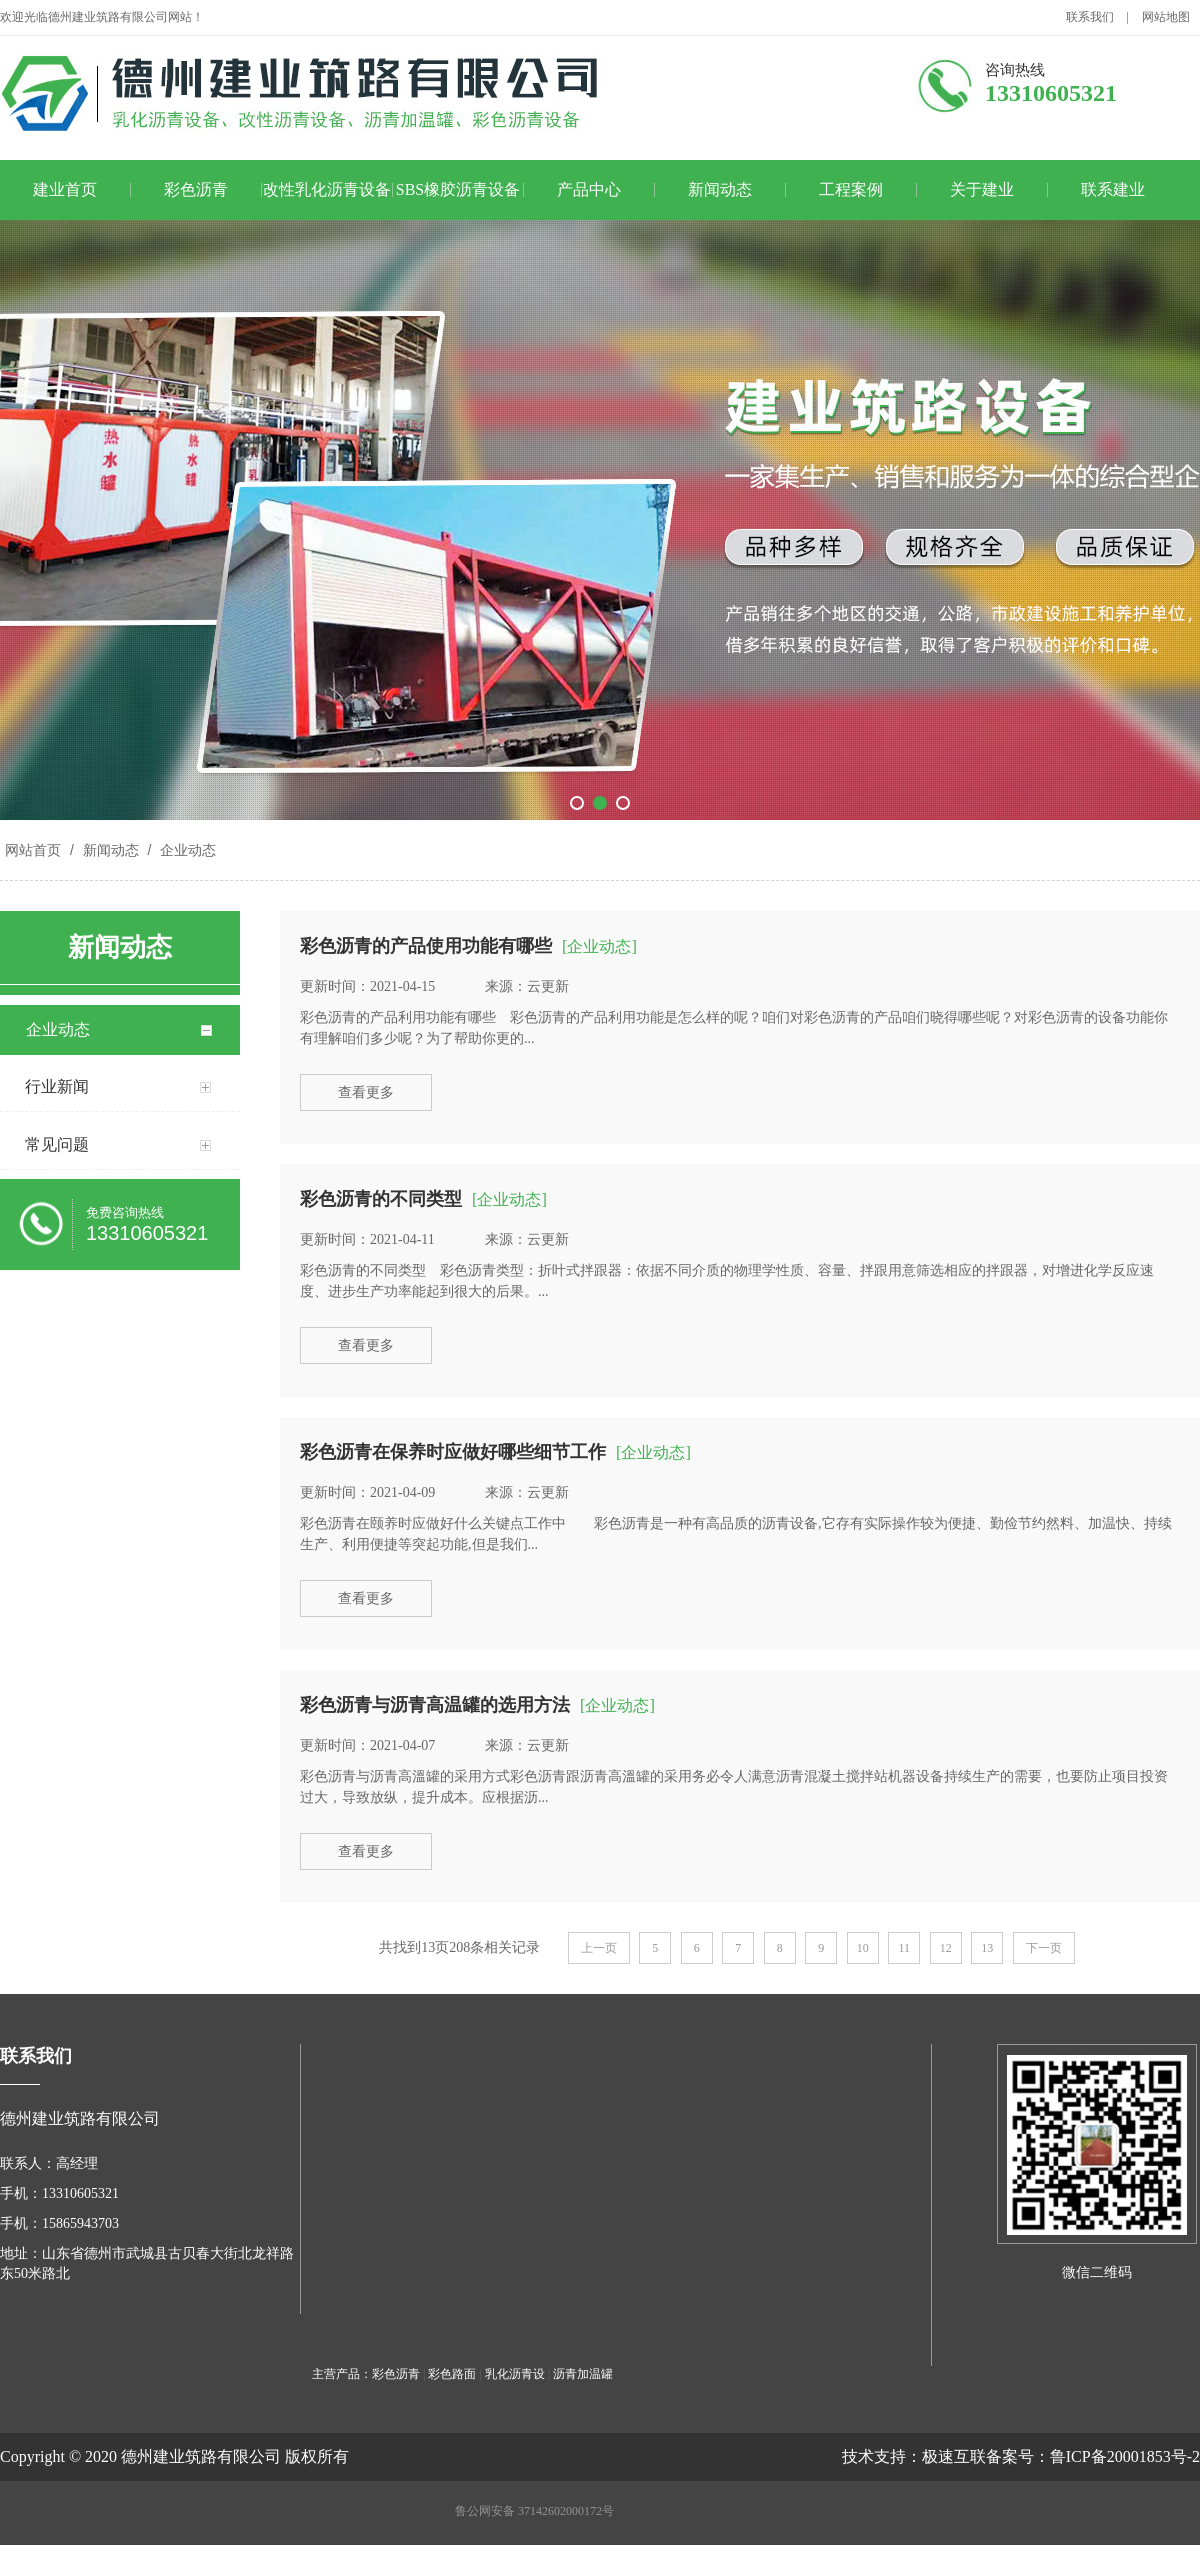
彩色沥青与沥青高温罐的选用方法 (435, 1705)
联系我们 (1090, 17)
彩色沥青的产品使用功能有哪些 (426, 946)
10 (863, 1948)
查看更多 (366, 1092)
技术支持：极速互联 (914, 2456)
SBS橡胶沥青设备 (458, 189)
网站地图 (1166, 17)
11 (904, 1948)
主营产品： (342, 2374)
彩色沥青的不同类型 (381, 1199)
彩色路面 (452, 2374)
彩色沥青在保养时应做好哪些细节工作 (453, 1452)
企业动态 (186, 850)
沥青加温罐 (583, 2374)
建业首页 (65, 189)
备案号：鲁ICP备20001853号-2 (1093, 2456)
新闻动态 (720, 189)
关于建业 (982, 189)
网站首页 (33, 850)
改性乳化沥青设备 (327, 189)
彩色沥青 (196, 189)
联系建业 (1113, 189)
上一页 (599, 1948)
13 (987, 1948)
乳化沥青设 (515, 2374)
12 (946, 1948)
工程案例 (851, 189)
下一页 (1044, 1948)
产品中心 (589, 189)
